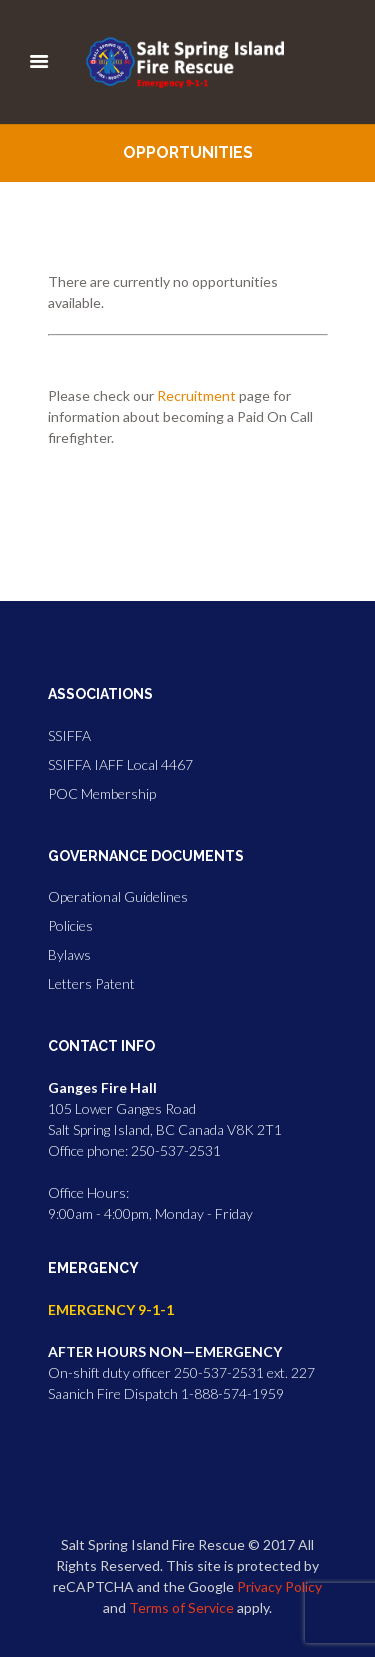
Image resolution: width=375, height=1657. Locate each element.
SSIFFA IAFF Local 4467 (120, 764)
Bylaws (69, 954)
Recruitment (196, 395)
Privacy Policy (279, 1586)
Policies (70, 925)
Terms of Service (181, 1607)
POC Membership (102, 793)
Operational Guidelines (118, 896)
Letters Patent (91, 983)
